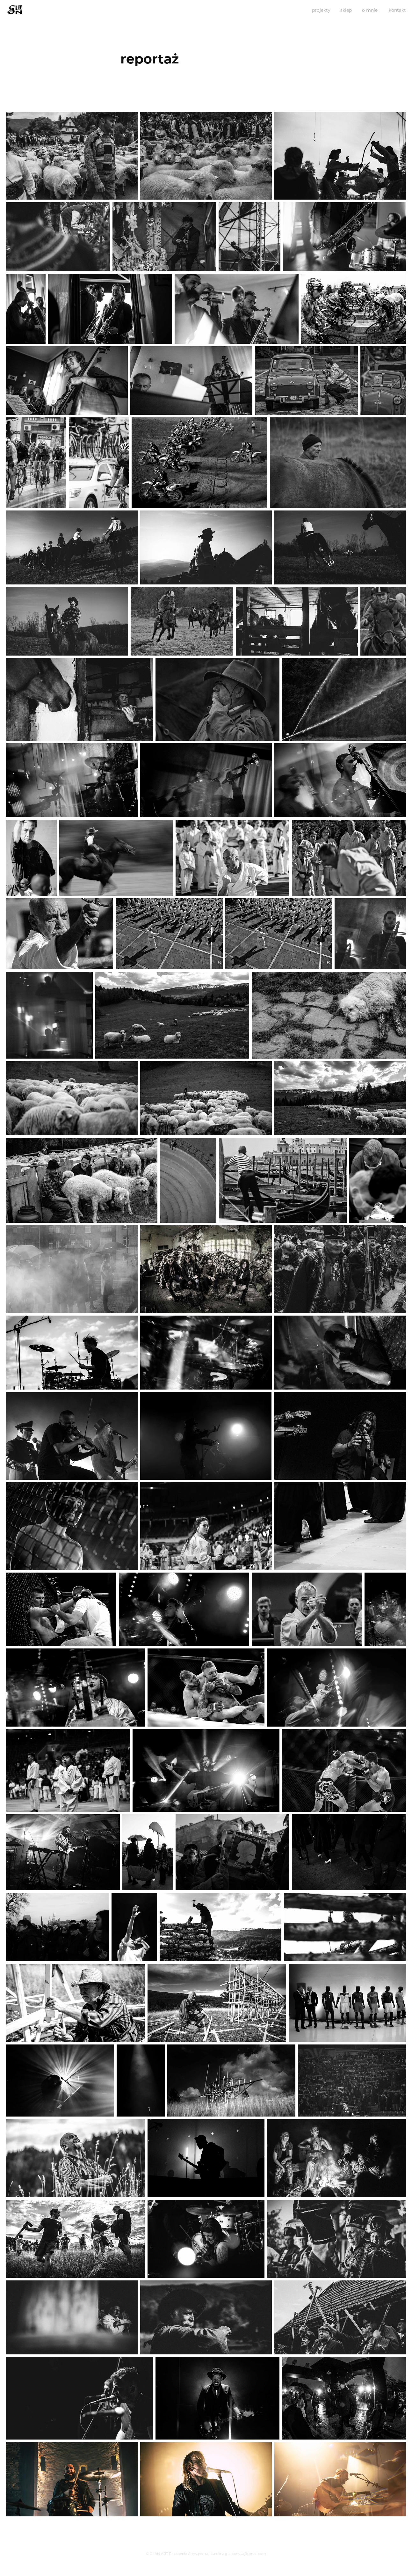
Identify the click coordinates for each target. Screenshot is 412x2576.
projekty (321, 10)
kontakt (397, 10)
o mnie (370, 10)
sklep (346, 10)
